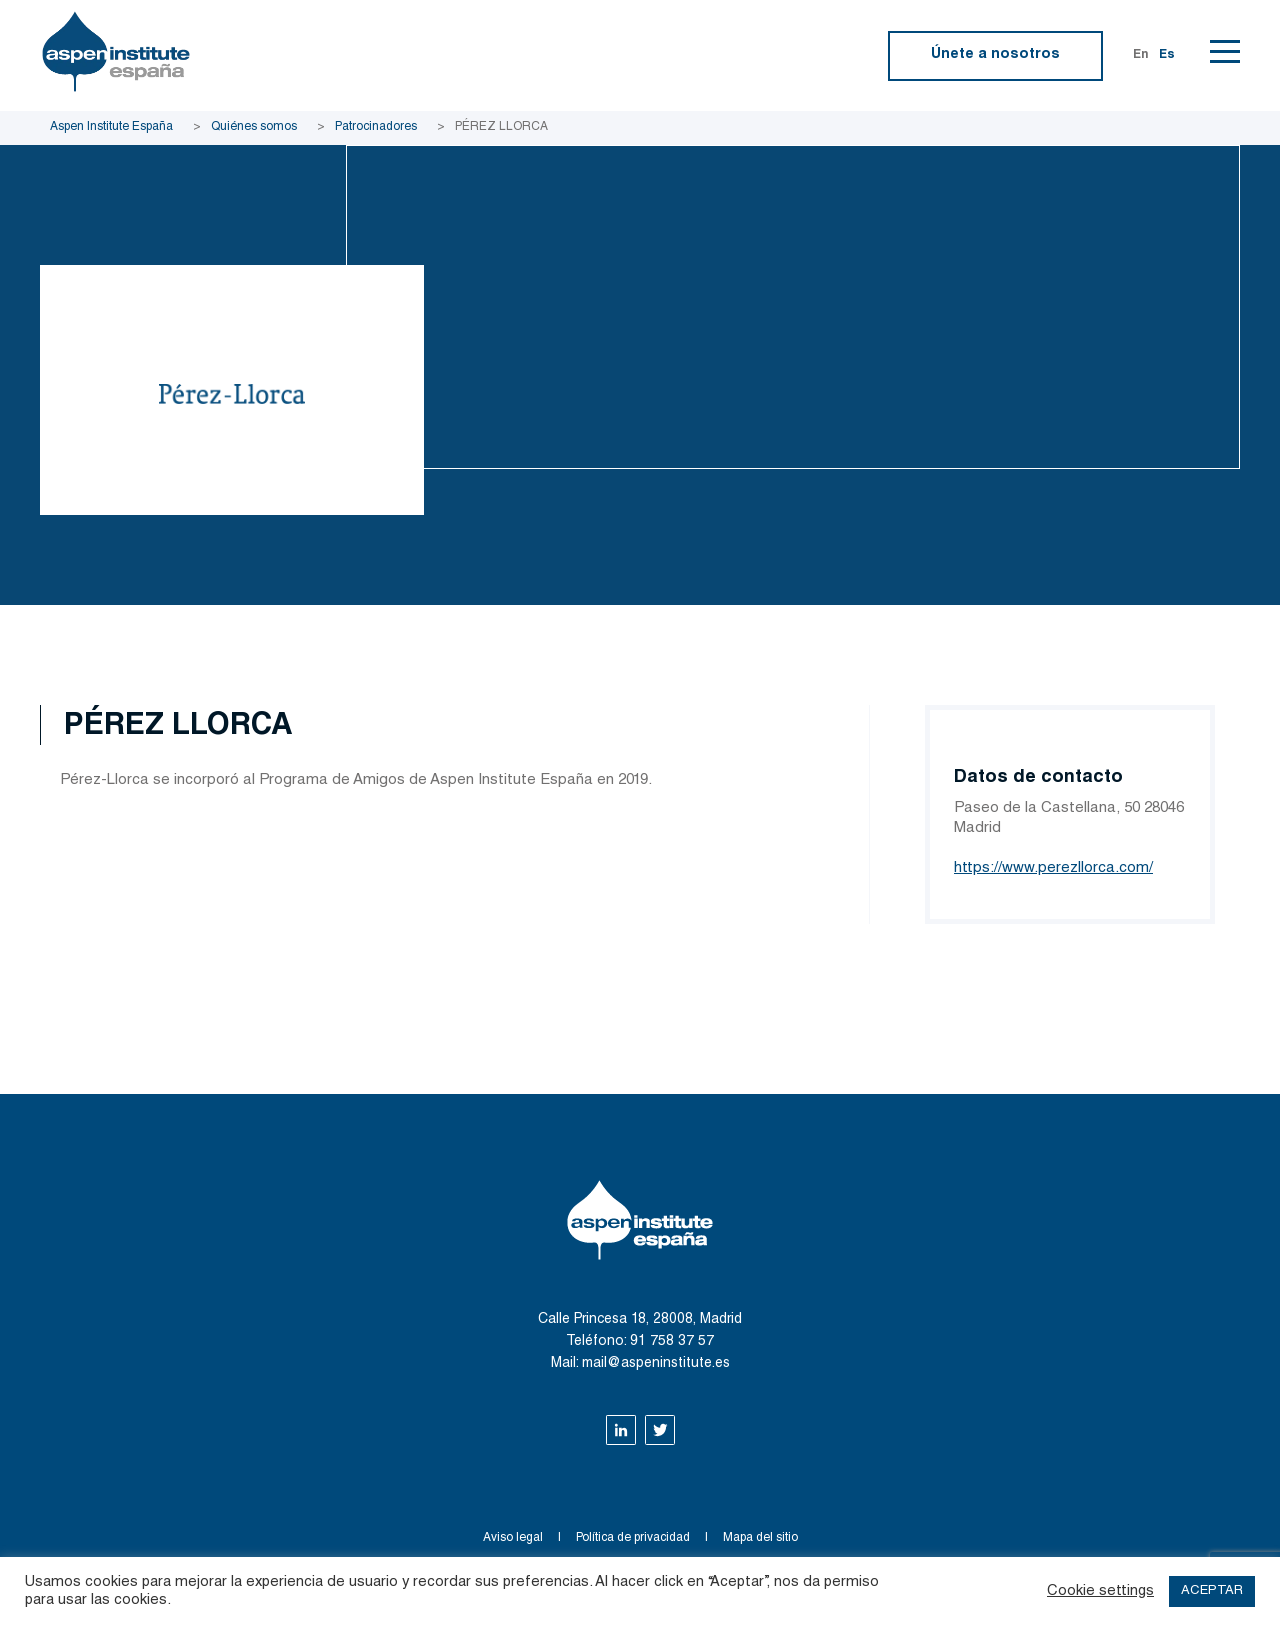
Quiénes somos (254, 127)
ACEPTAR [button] (1212, 1591)
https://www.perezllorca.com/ (1053, 868)
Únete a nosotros (995, 55)
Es (1167, 55)
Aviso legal (513, 1538)
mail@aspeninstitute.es (656, 1364)
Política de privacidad (633, 1538)
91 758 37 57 (672, 1342)
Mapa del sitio (760, 1538)
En (1141, 55)
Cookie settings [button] (1100, 1591)
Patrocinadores (376, 127)
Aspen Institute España (111, 127)
